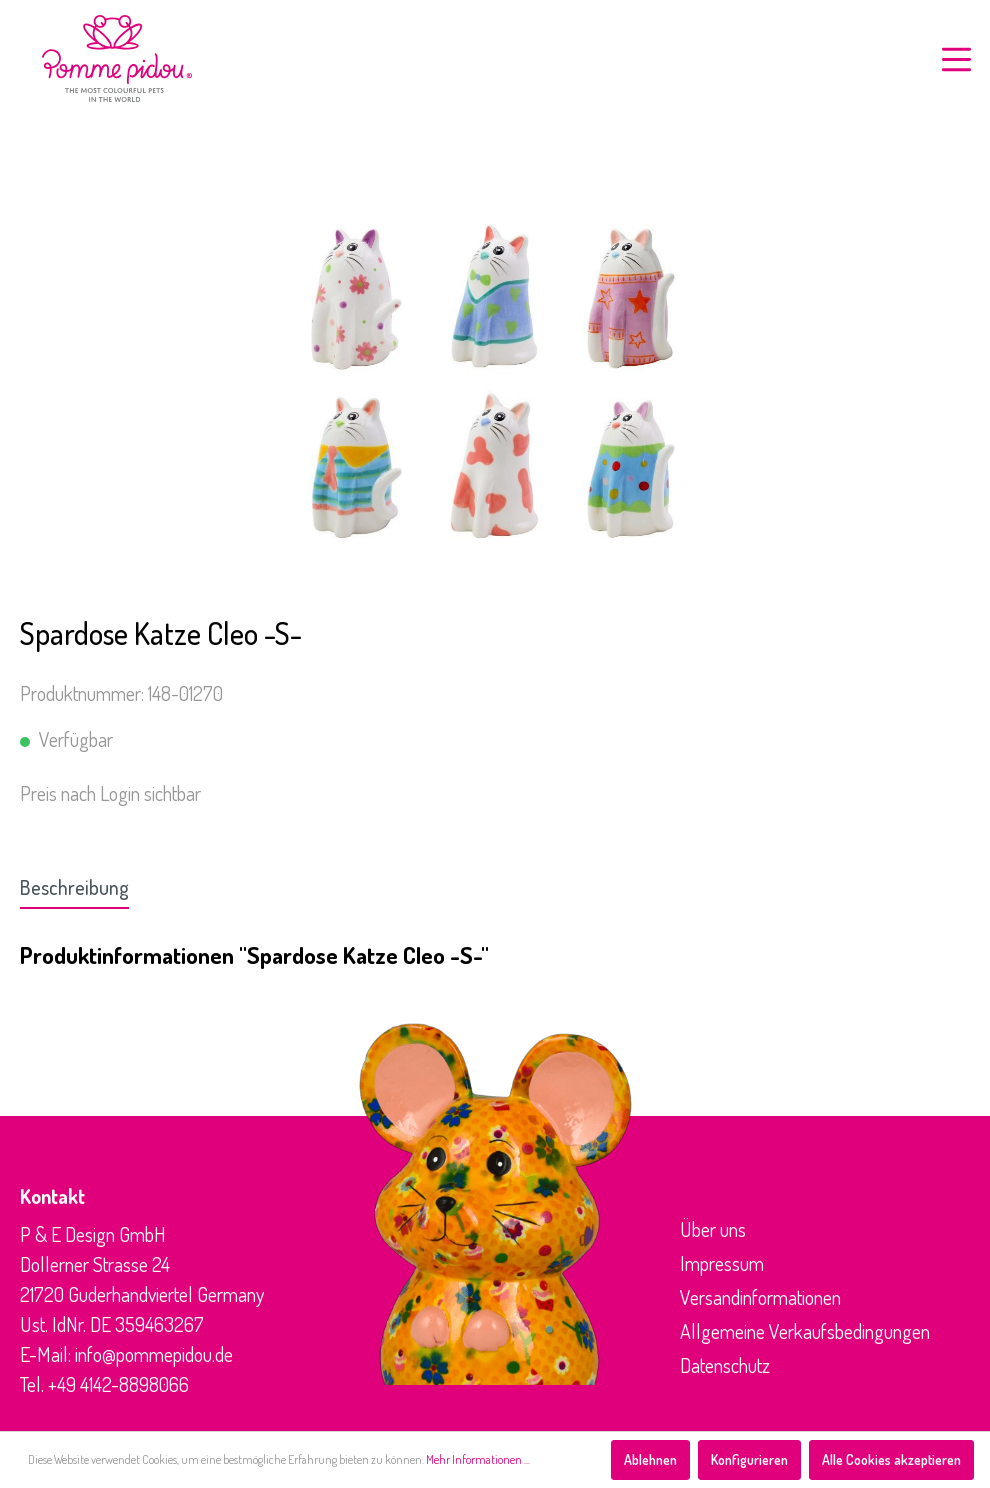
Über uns (713, 1229)
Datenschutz (725, 1365)
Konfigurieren (749, 1459)
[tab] (74, 886)
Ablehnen (650, 1459)
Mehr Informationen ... (478, 1459)
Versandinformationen (760, 1297)
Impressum (722, 1263)
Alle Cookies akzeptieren (891, 1459)
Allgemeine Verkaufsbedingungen (805, 1331)
